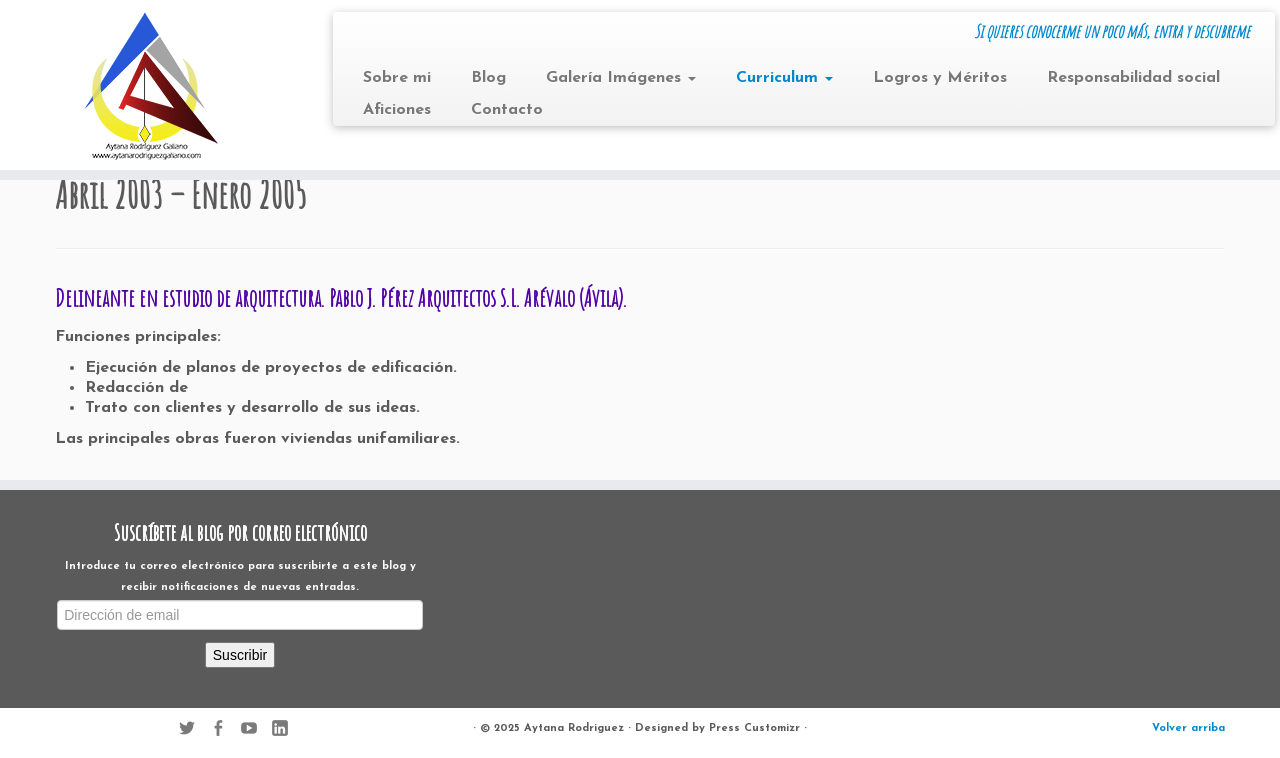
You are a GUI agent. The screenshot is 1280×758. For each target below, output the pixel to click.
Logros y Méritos (940, 78)
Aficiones (397, 110)
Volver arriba (1188, 728)
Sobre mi (397, 78)
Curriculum (784, 78)
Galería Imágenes (621, 78)
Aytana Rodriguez (574, 728)
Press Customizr (754, 728)
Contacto (507, 110)
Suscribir (240, 655)
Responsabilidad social (1133, 78)
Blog (488, 78)
